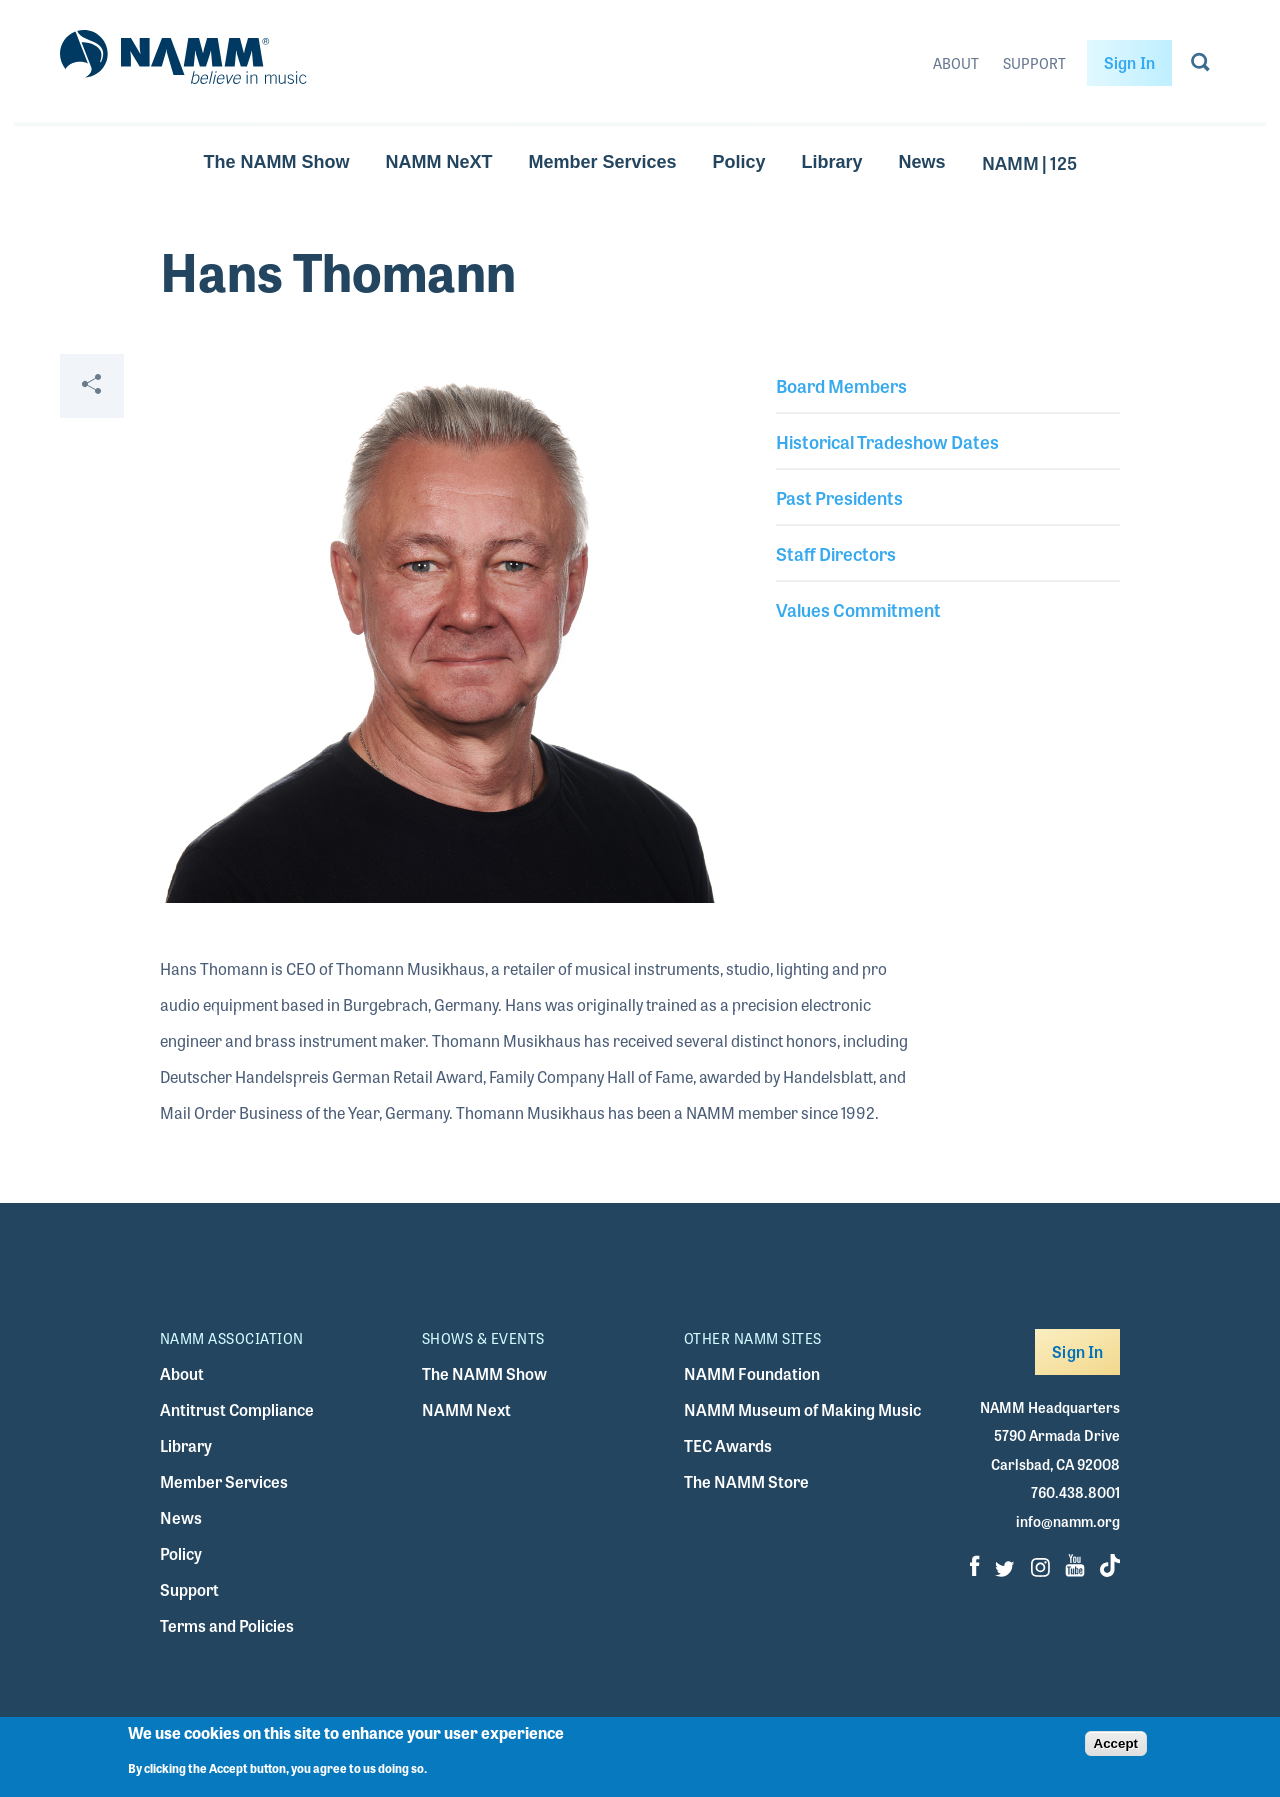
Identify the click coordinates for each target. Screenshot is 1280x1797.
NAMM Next (466, 1409)
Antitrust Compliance (237, 1409)
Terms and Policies (227, 1625)
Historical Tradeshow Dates (887, 441)
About (956, 63)
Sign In (1129, 62)
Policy (739, 162)
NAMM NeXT (438, 162)
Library (832, 162)
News (922, 162)
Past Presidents (839, 497)
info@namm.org (1068, 1521)
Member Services (602, 162)
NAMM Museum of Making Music (802, 1409)
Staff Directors (836, 553)
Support (1034, 63)
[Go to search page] (1200, 66)
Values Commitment (858, 609)
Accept (1116, 1743)
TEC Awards (728, 1445)
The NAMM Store (746, 1481)
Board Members (841, 385)
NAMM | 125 (1029, 162)
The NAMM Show (276, 162)
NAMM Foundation (752, 1373)
